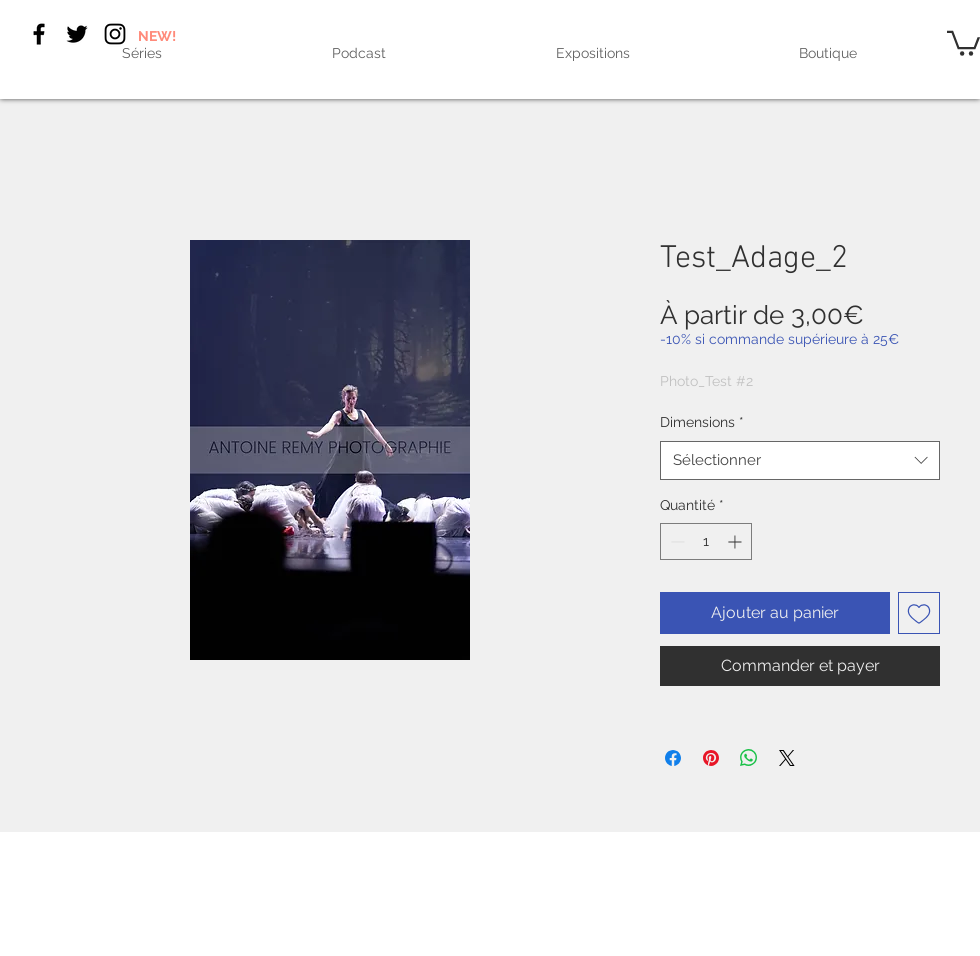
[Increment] (736, 541)
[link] (963, 42)
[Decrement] (675, 541)
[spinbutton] (706, 541)
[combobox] (800, 460)
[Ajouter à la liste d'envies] (919, 613)
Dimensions (702, 422)
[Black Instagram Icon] (115, 34)
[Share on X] (787, 758)
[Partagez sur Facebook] (673, 758)
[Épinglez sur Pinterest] (711, 758)
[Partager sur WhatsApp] (749, 758)
